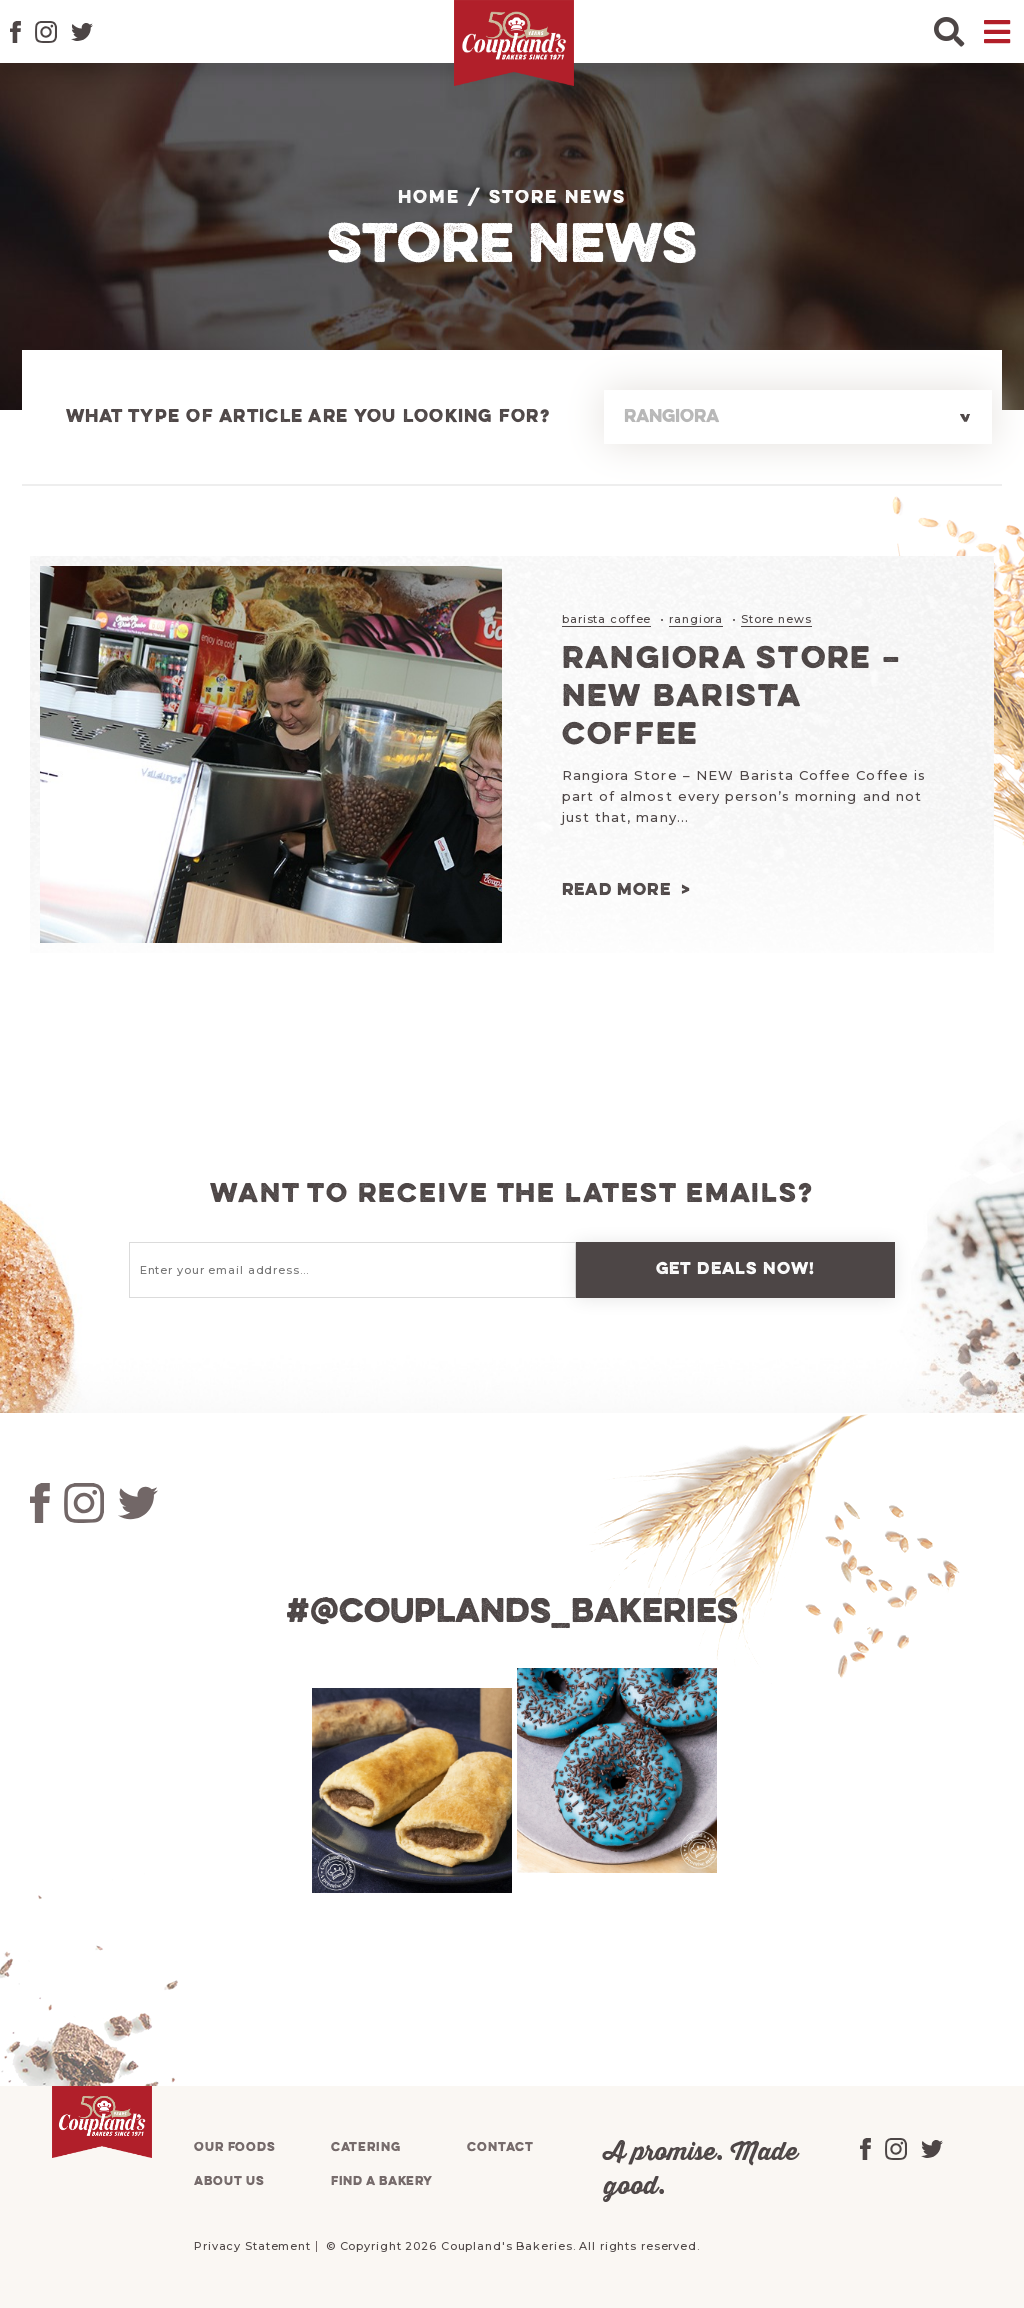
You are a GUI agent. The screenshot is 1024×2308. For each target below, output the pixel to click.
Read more (616, 890)
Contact (500, 2147)
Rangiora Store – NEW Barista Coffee (732, 698)
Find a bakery (382, 2181)
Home (429, 198)
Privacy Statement (252, 2246)
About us (229, 2181)
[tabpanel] (409, 1790)
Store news (776, 619)
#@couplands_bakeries (512, 1613)
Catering (366, 2147)
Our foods (235, 2147)
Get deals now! (736, 1269)
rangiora (696, 619)
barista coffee (606, 619)
